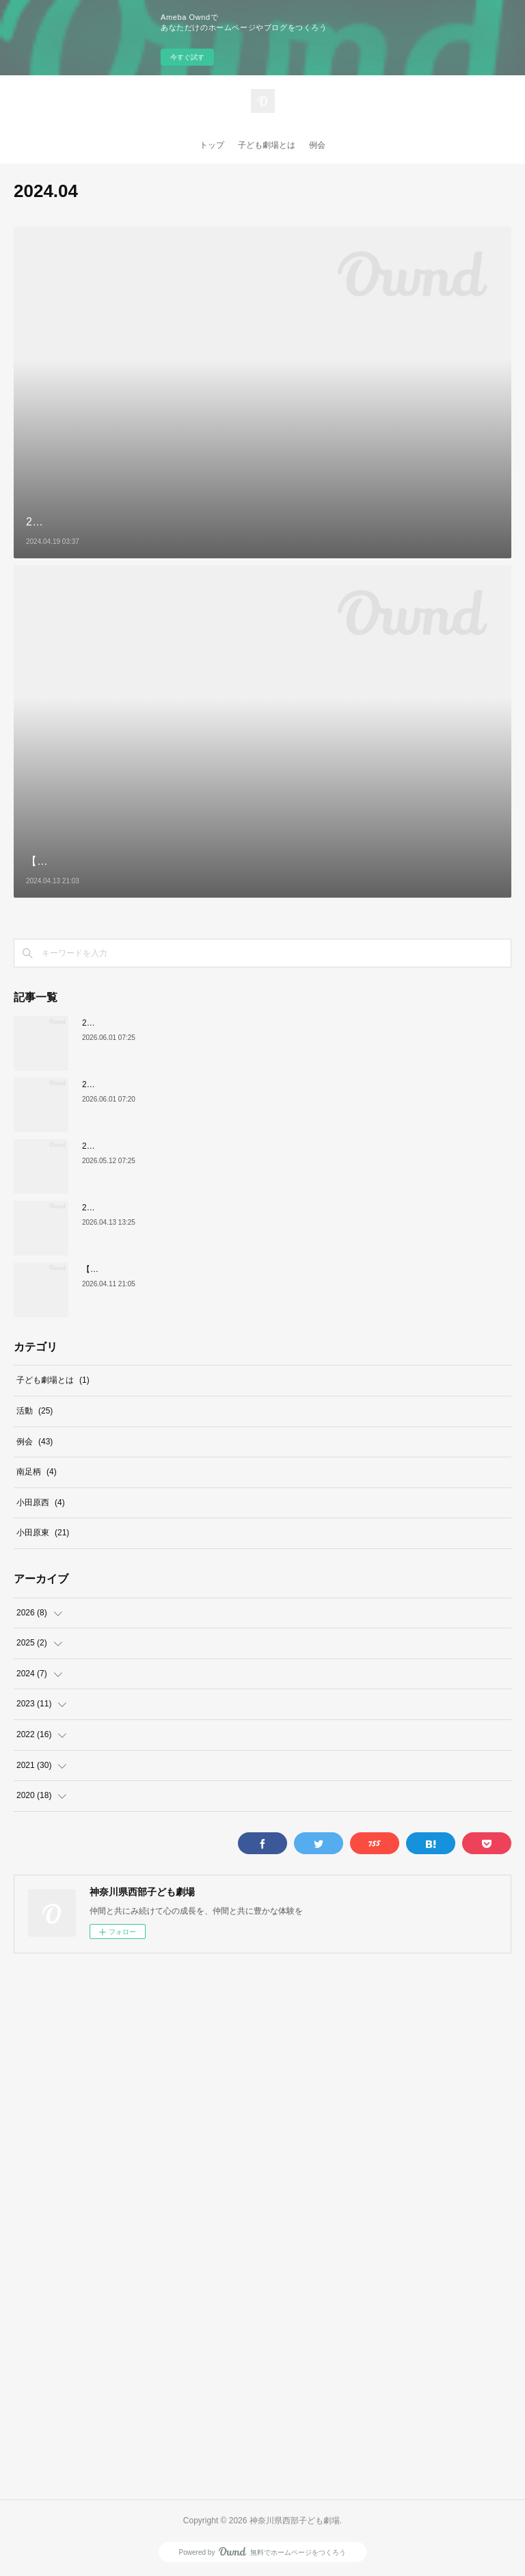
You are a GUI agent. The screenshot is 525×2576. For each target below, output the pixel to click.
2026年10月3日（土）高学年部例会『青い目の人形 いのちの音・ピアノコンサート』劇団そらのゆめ (270, 1084)
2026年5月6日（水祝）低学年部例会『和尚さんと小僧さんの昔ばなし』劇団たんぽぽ (239, 1207)
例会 (317, 145)
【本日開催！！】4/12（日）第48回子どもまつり (172, 1269)
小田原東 (42, 1532)
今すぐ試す (187, 57)
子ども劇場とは (266, 145)
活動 (34, 1411)
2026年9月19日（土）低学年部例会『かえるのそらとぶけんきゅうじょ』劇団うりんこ (241, 1023)
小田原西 (40, 1502)
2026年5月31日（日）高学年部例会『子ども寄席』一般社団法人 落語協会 (221, 1146)
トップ (212, 145)
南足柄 (36, 1471)
